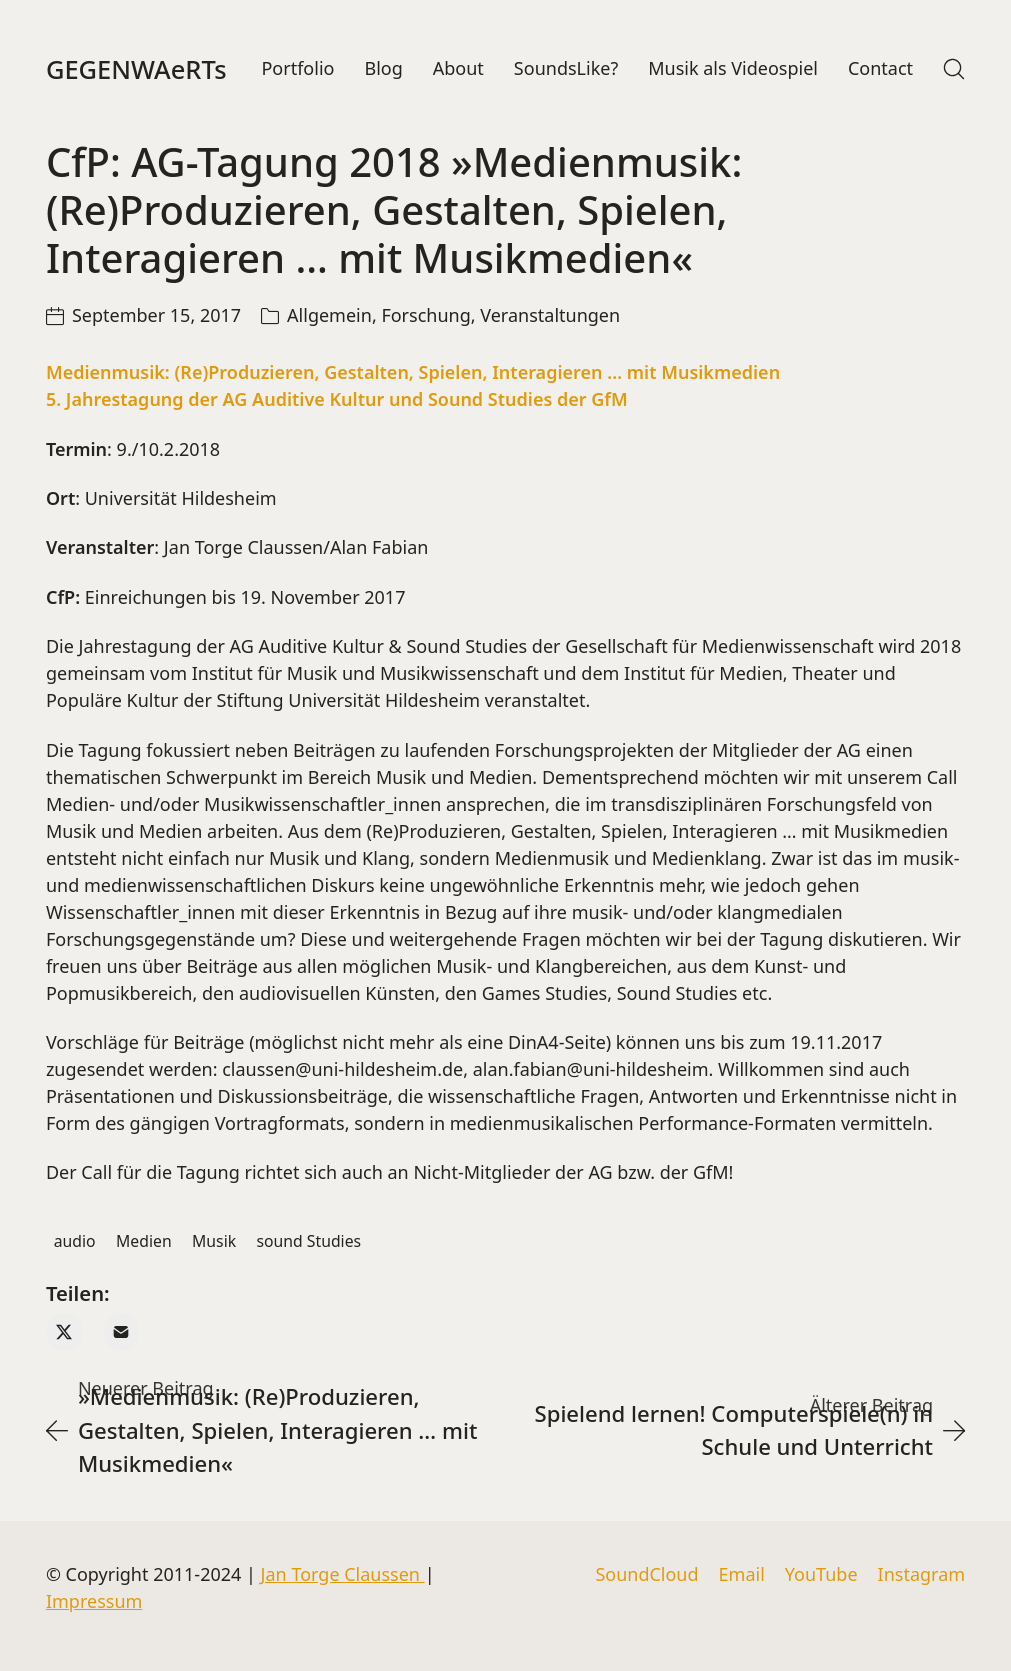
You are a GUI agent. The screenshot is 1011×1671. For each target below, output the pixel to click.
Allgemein (329, 316)
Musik (214, 1241)
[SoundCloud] (646, 1575)
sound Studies (309, 1241)
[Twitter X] (64, 1332)
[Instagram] (922, 1575)
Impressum (94, 1601)
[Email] (121, 1332)
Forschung (425, 316)
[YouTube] (821, 1575)
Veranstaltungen (550, 316)
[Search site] (954, 69)
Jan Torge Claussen (343, 1574)
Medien (144, 1241)
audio (75, 1241)
